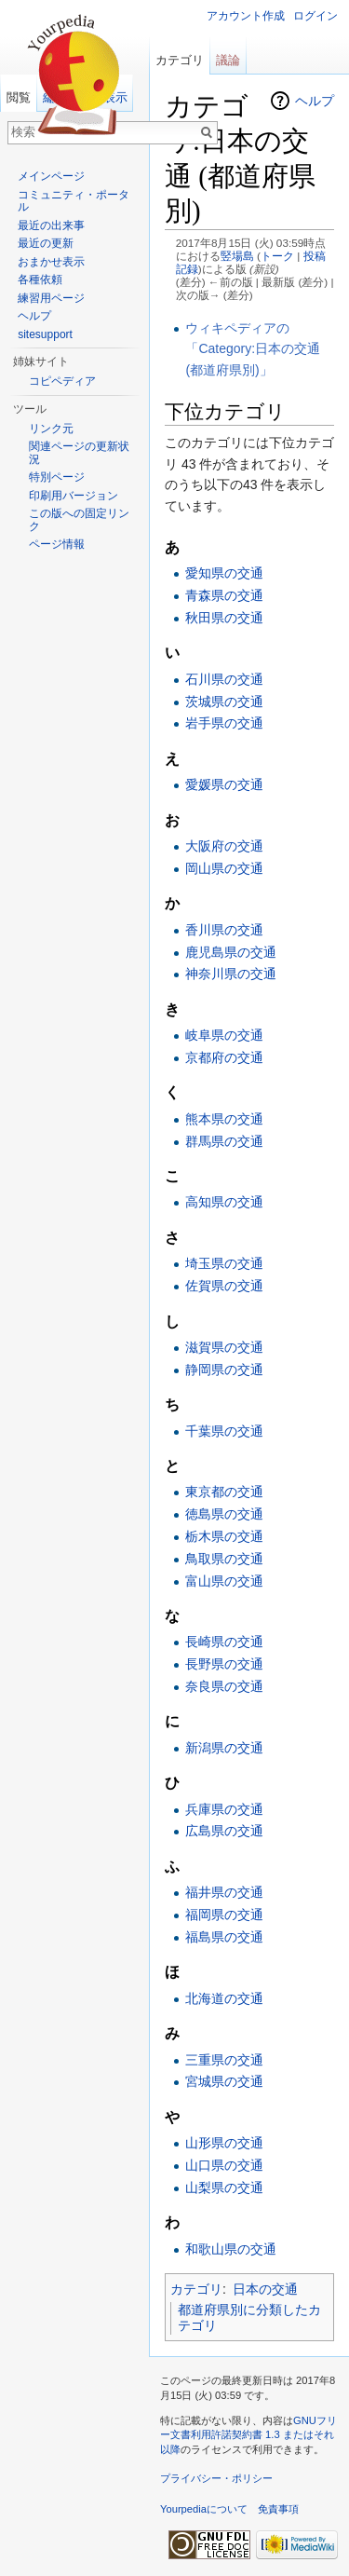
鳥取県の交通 (224, 1558)
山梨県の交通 (224, 2187)
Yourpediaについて (204, 2509)
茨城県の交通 (224, 701)
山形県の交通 (224, 2142)
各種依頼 (40, 279)
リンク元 (51, 428)
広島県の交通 (224, 1830)
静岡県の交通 (224, 1369)
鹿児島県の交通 (230, 952)
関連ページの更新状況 (79, 453)
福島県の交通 (224, 1936)
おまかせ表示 (51, 261)
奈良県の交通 (224, 1686)
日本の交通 (265, 2289)
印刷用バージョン (73, 495)
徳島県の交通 (224, 1513)
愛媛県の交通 (224, 784)
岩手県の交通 (224, 723)
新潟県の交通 (224, 1747)
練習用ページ (51, 298)
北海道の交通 (224, 1998)
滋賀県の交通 (224, 1347)
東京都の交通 (224, 1491)
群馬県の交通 (224, 1141)
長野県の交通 (224, 1663)
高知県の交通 (224, 1201)
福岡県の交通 (224, 1914)
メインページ (51, 176)
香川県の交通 (224, 929)
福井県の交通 (224, 1892)
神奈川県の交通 (230, 973)
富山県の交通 (224, 1581)
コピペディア (62, 381)
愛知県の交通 (224, 573)
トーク (277, 256)
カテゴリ (196, 2289)
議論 (228, 60)
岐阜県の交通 (224, 1035)
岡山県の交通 (224, 868)
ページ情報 (57, 544)
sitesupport (45, 334)
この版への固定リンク (79, 520)
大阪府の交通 (224, 845)
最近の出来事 (51, 225)
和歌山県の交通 (230, 2249)
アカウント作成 (246, 15)
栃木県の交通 (224, 1536)
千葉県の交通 (224, 1431)
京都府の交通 (224, 1057)
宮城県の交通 (224, 2081)
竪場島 (237, 256)
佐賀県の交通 (224, 1285)
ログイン (315, 15)
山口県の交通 (224, 2165)
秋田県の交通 (224, 617)
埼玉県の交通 (224, 1263)
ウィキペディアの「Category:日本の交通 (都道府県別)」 (252, 348)
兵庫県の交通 (224, 1809)
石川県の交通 (224, 679)
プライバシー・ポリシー (216, 2478)
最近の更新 (46, 243)
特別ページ (57, 477)
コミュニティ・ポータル (73, 201)
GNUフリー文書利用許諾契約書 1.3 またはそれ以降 (248, 2435)
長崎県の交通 (224, 1641)
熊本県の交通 (224, 1118)
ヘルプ (314, 100)
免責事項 (278, 2509)
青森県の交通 (224, 595)
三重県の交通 (224, 2059)
